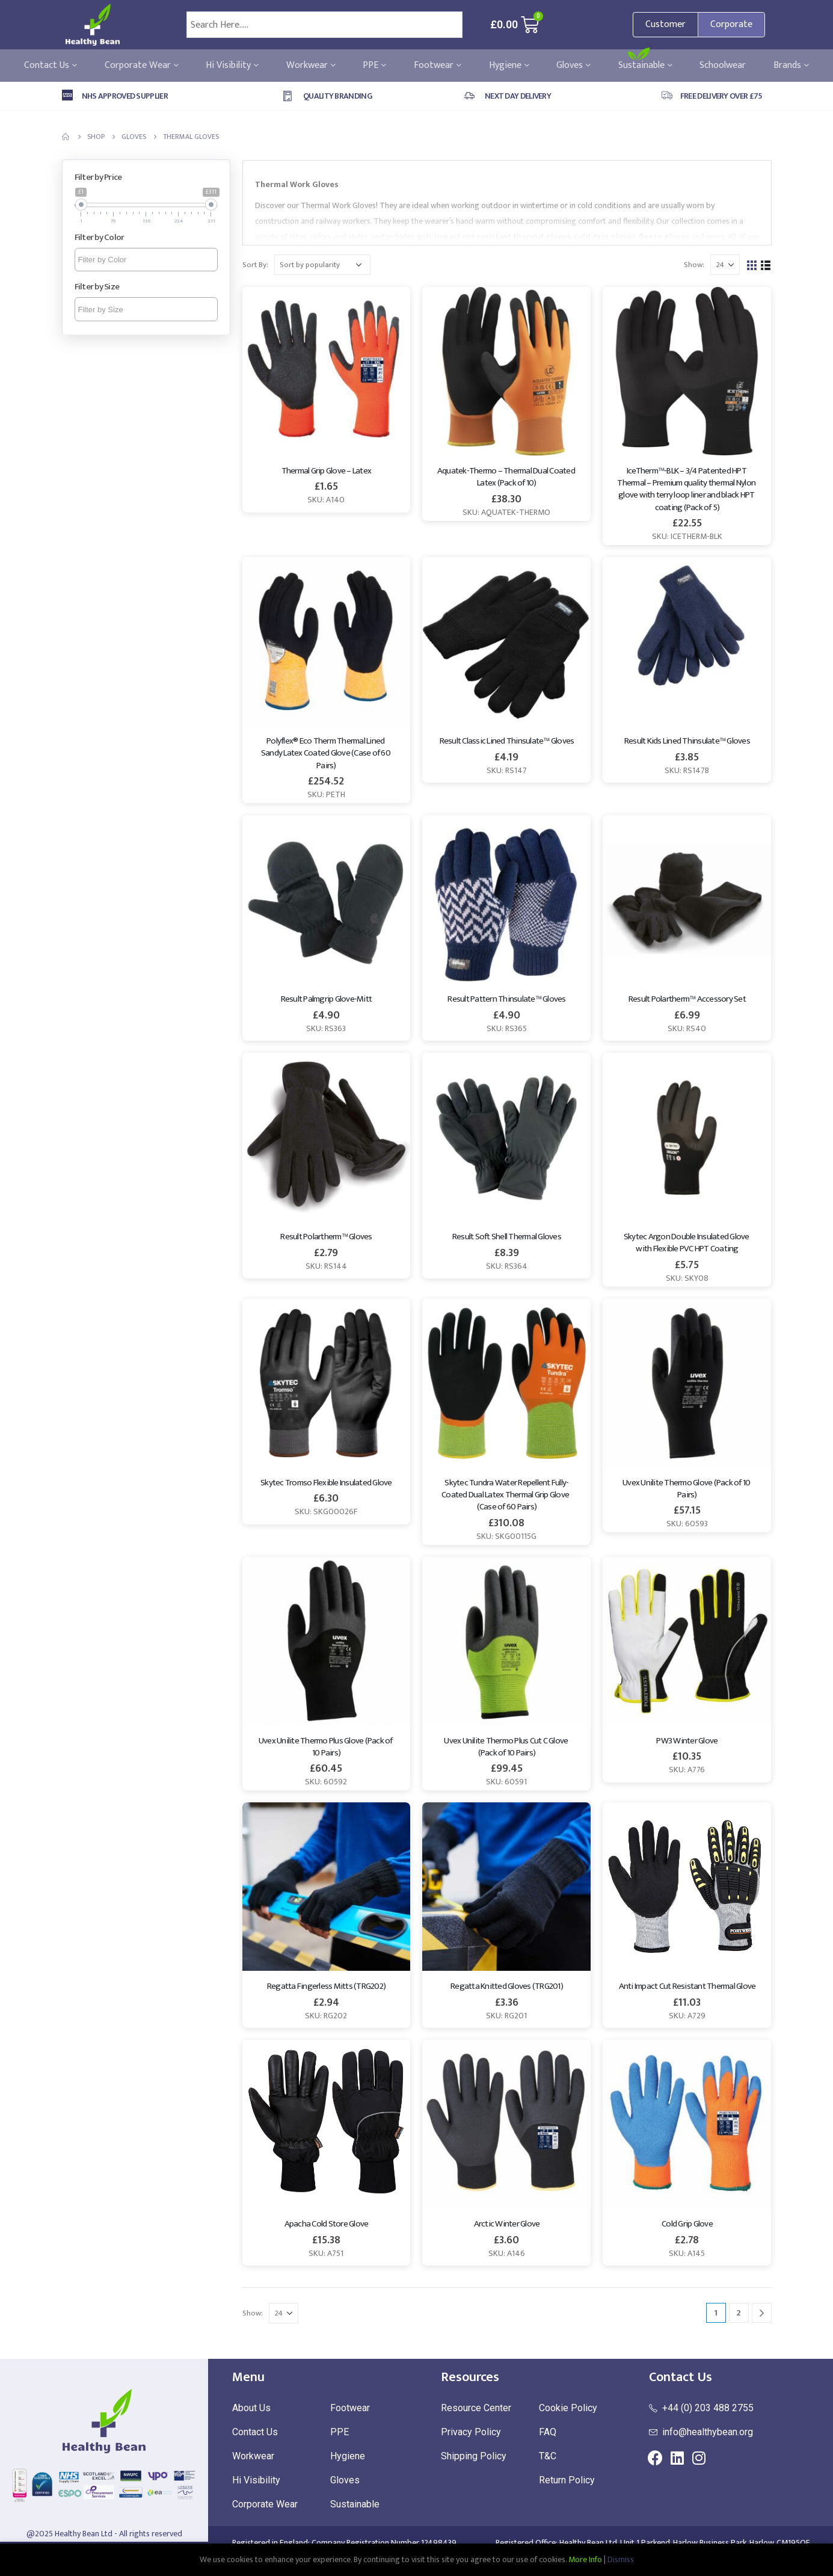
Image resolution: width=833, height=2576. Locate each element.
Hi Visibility (232, 65)
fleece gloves (664, 237)
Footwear (437, 65)
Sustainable (645, 65)
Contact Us (50, 65)
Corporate (731, 24)
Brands (791, 65)
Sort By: (255, 264)
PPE (374, 65)
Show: (694, 264)
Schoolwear (722, 65)
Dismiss (620, 2559)
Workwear (311, 65)
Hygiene (509, 65)
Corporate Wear (142, 65)
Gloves (573, 65)
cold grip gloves (605, 237)
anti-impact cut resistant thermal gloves (493, 237)
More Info (585, 2559)
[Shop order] (322, 264)
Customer (665, 24)
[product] (326, 371)
